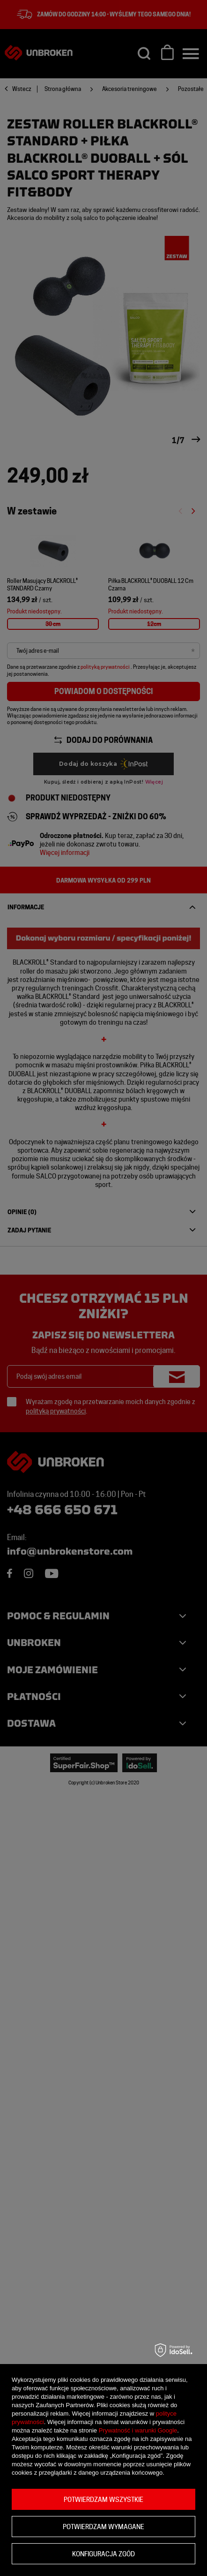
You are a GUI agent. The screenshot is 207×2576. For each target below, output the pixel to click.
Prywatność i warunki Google (138, 2430)
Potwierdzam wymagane (103, 2527)
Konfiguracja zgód (103, 2554)
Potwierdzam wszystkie (103, 2499)
